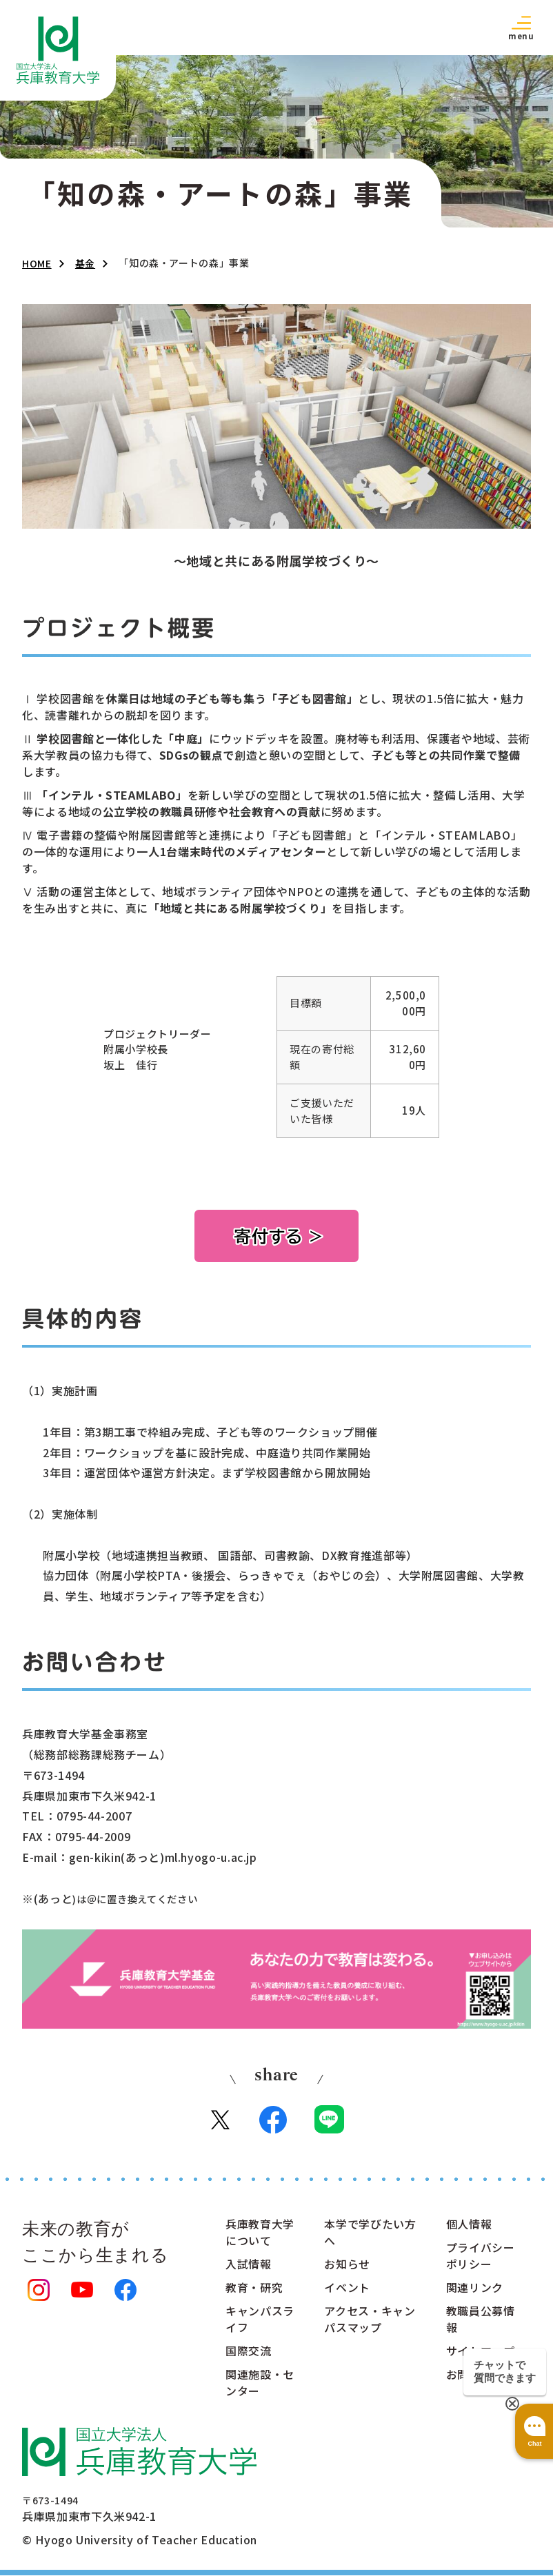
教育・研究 (254, 2288)
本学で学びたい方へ (370, 2233)
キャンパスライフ (259, 2320)
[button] (521, 27)
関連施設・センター (259, 2383)
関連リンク (474, 2288)
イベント (347, 2288)
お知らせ (347, 2265)
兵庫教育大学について (259, 2233)
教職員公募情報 (480, 2320)
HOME (37, 263)
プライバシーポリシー (480, 2256)
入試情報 (248, 2265)
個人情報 (469, 2225)
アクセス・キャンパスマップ (369, 2320)
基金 (85, 263)
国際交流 (248, 2352)
